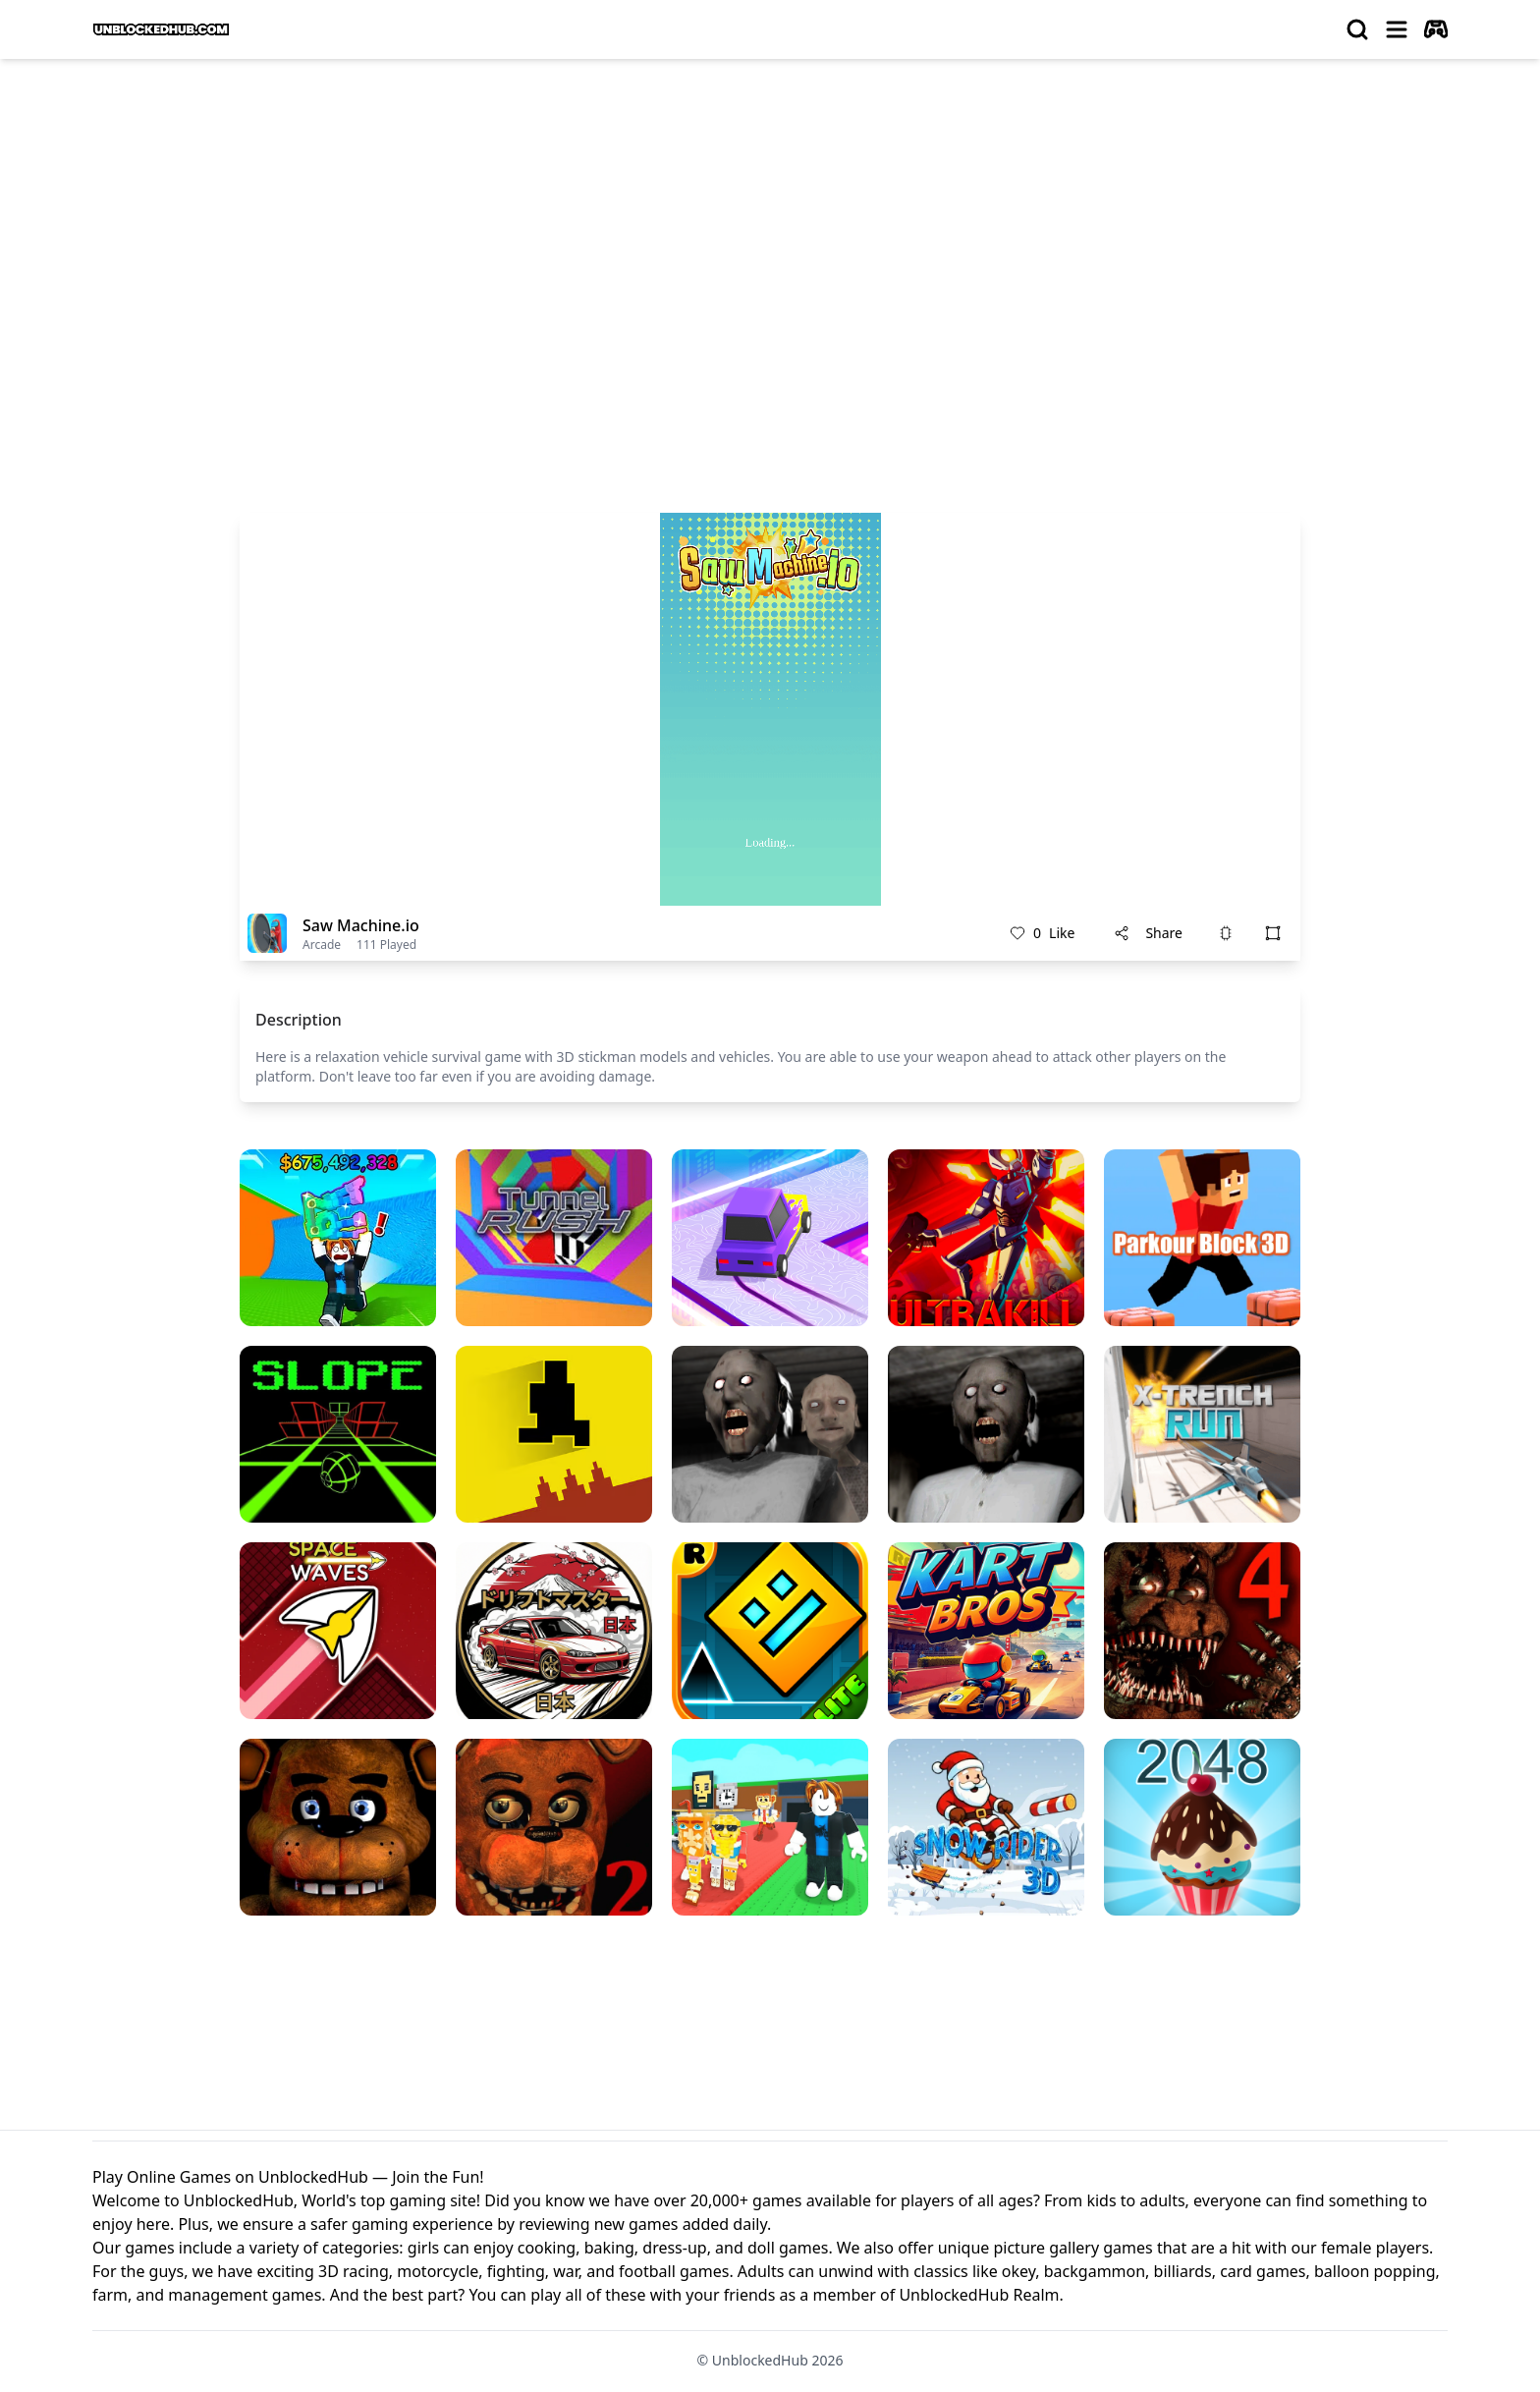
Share (1148, 932)
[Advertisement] (770, 222)
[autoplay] (1436, 29)
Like (1042, 933)
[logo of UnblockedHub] (161, 29)
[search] (1357, 29)
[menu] (1396, 29)
